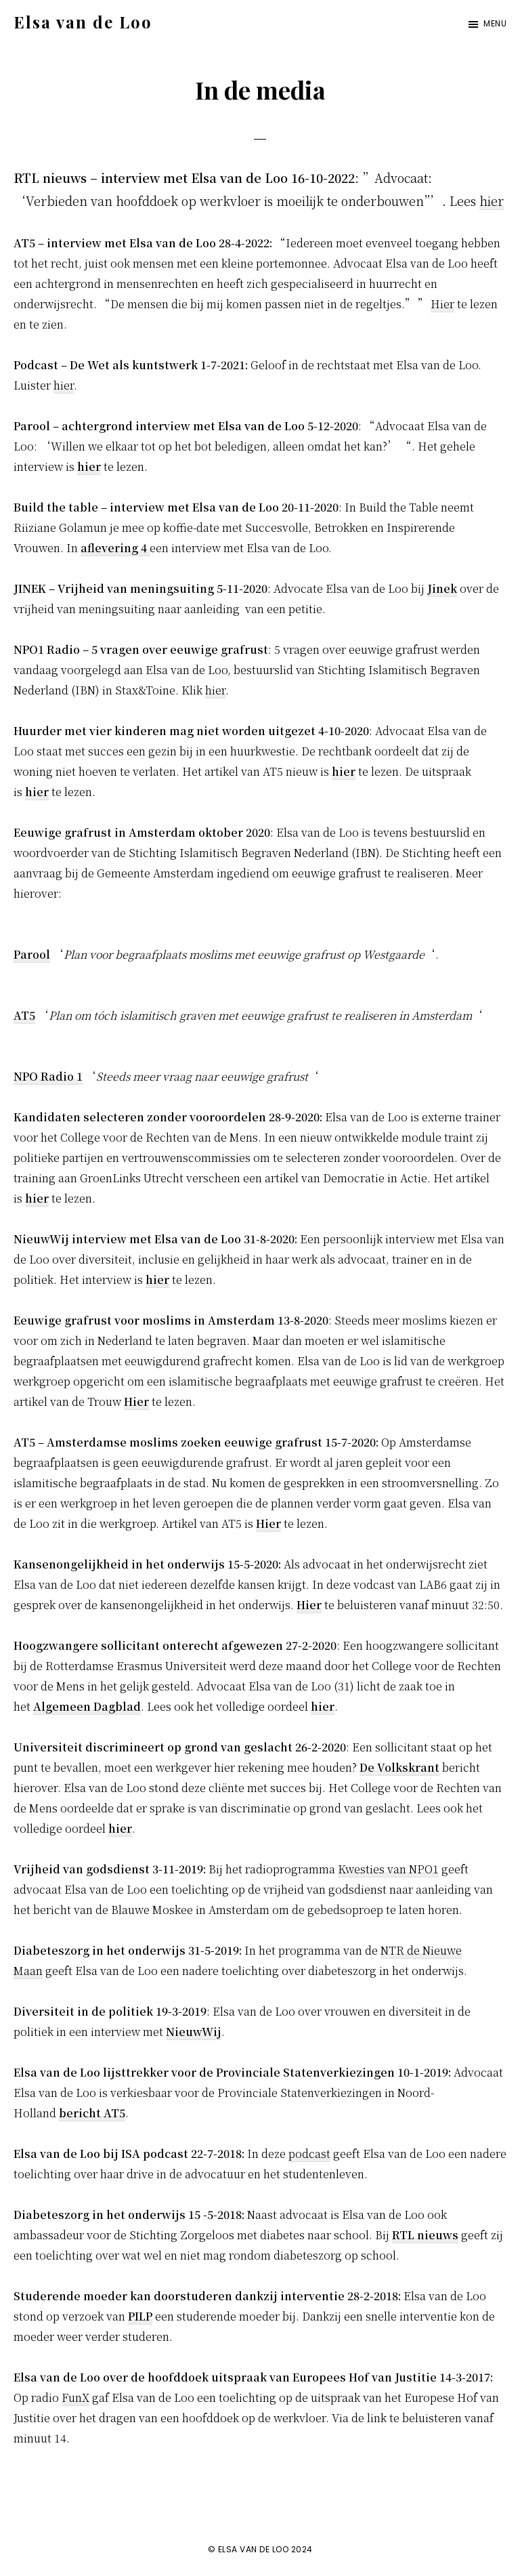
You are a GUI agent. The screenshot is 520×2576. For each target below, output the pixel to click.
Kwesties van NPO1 (388, 1869)
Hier (442, 304)
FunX (75, 2397)
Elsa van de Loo (83, 22)
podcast (309, 2153)
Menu (494, 23)
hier (491, 200)
